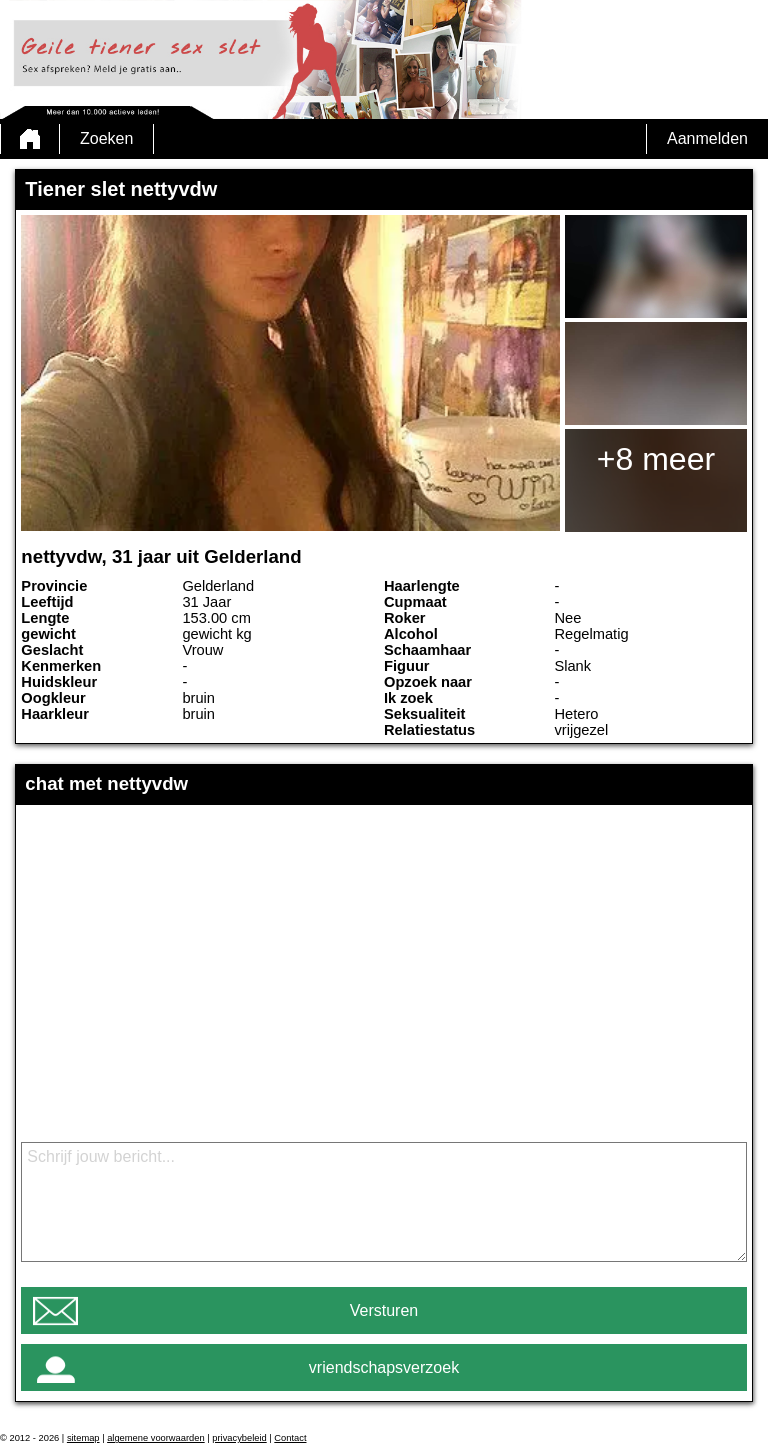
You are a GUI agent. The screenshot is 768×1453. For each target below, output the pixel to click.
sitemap (83, 1438)
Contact (290, 1438)
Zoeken (106, 138)
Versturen (384, 1310)
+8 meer (656, 459)
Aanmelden (707, 138)
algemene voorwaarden (156, 1438)
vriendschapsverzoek (384, 1367)
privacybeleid (239, 1438)
